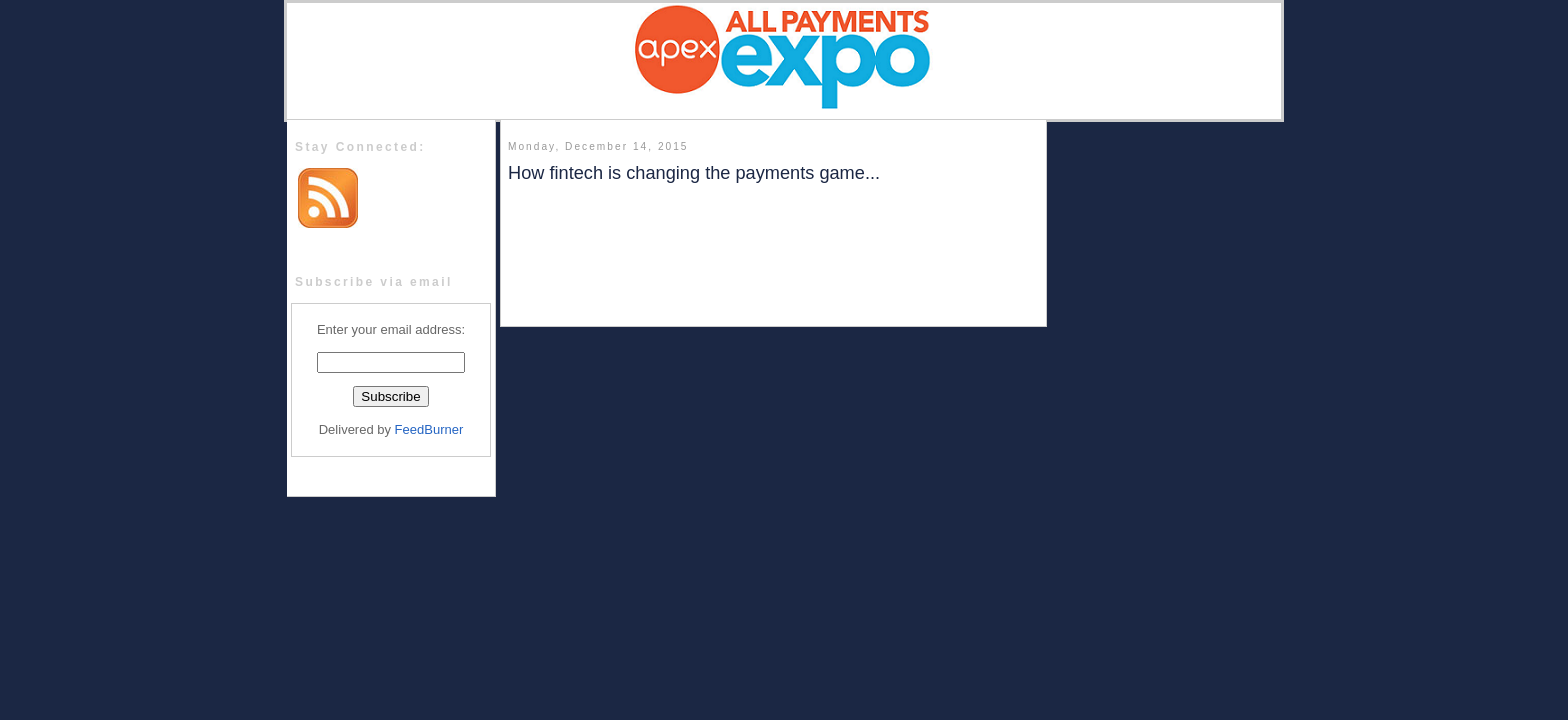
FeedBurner (429, 429)
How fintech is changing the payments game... (694, 173)
